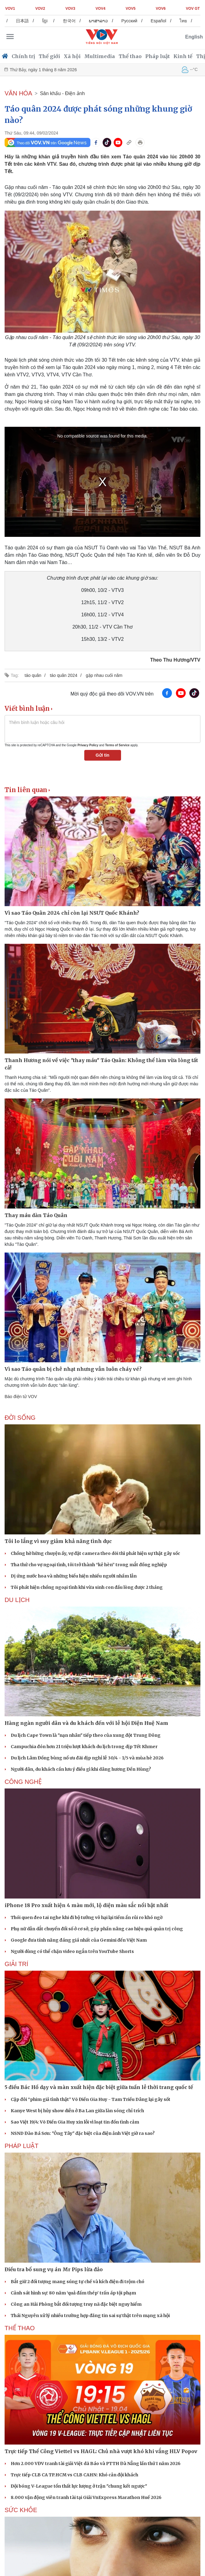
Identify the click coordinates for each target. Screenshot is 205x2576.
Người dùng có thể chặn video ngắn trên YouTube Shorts (72, 1951)
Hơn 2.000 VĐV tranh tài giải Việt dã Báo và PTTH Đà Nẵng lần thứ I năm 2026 (95, 2463)
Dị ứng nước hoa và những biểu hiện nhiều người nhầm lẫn (74, 1576)
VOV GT (193, 8)
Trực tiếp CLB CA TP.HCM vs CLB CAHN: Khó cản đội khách (74, 2475)
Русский (151, 20)
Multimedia (99, 56)
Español (180, 20)
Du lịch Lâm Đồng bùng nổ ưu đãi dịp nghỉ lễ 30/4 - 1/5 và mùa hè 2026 (87, 1758)
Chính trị (23, 56)
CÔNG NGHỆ (23, 1781)
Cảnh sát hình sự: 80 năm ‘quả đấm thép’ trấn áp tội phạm (73, 2293)
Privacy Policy (88, 745)
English (194, 36)
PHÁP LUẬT (21, 2145)
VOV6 (160, 8)
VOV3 (70, 8)
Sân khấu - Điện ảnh (62, 93)
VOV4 (100, 8)
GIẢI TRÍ (16, 1964)
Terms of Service (117, 745)
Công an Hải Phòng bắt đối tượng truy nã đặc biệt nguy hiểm (76, 2304)
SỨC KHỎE (21, 2510)
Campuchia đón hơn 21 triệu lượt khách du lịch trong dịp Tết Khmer (84, 1746)
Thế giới (49, 56)
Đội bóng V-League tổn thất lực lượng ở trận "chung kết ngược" (79, 2486)
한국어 (91, 20)
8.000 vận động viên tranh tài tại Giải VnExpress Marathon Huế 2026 (86, 2497)
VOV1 (10, 8)
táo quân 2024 (64, 675)
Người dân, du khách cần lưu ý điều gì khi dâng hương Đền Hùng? (81, 1769)
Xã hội (72, 56)
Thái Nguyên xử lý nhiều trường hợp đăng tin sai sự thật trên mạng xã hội (90, 2315)
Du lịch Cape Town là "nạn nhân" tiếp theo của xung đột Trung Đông (86, 1735)
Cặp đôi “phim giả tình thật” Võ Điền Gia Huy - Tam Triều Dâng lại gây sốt (90, 2099)
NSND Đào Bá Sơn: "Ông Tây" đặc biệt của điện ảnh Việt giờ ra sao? (83, 2133)
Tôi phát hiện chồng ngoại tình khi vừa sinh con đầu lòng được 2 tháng (87, 1587)
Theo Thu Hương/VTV (175, 659)
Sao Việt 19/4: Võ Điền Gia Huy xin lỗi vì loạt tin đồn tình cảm (75, 2122)
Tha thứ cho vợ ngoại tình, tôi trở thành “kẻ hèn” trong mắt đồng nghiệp (89, 1564)
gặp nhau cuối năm (104, 675)
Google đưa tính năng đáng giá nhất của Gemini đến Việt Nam (79, 1940)
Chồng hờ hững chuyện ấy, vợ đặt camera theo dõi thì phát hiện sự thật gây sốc (95, 1553)
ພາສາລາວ (120, 20)
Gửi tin (102, 755)
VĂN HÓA (18, 93)
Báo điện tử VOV (21, 1396)
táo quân (33, 675)
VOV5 (130, 8)
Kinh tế (182, 56)
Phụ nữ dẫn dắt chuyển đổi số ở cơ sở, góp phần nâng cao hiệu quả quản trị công (97, 1929)
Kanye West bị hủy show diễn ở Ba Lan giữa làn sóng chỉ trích (77, 2110)
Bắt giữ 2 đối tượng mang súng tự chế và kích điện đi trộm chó (77, 2281)
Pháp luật (157, 56)
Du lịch (17, 1599)
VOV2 (40, 8)
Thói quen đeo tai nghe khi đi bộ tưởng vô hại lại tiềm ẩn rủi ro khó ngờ (86, 1917)
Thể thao (130, 56)
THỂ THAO (20, 2328)
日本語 (44, 20)
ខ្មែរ (67, 20)
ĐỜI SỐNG (20, 1417)
